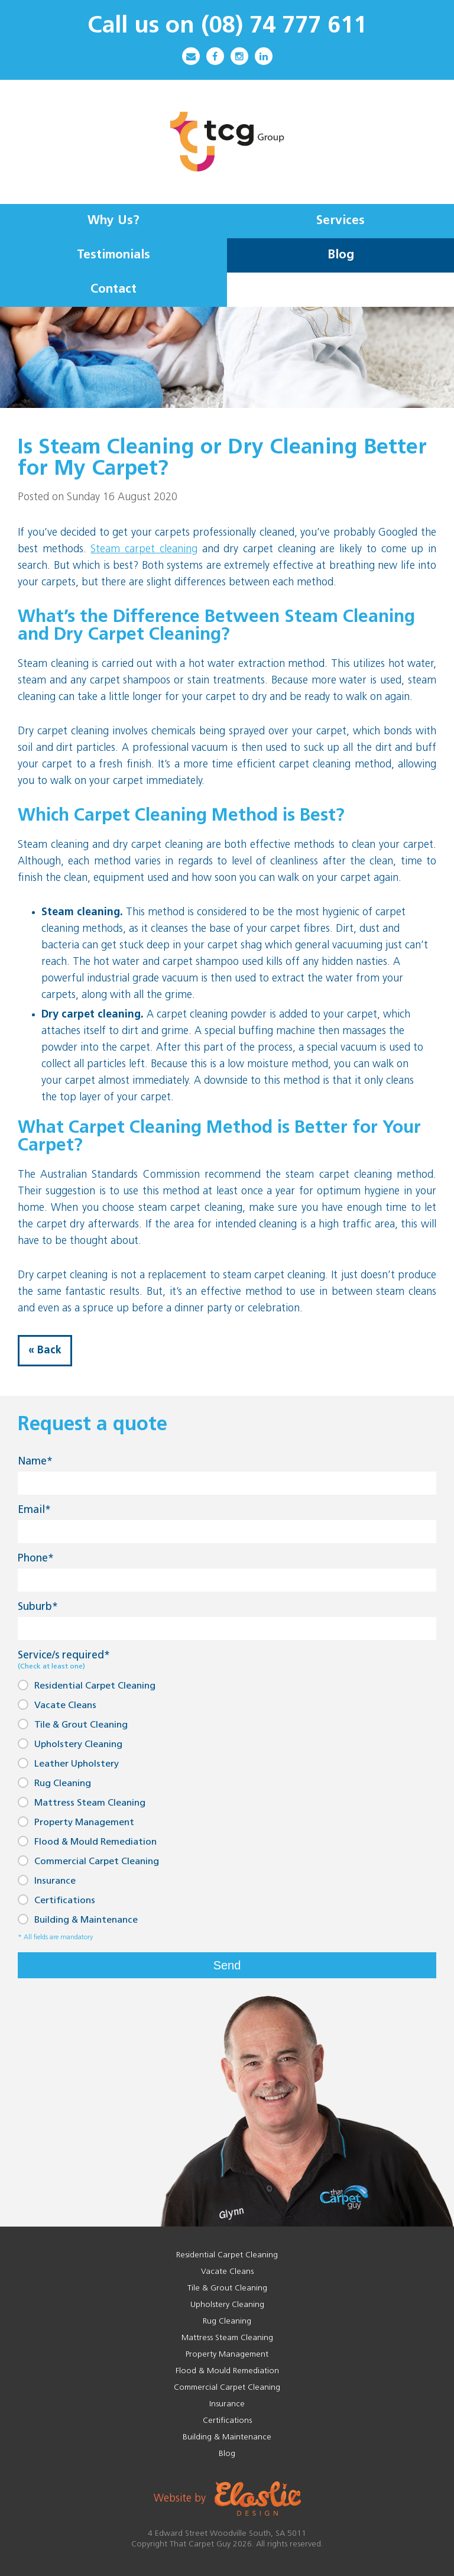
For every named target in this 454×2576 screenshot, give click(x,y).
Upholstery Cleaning (70, 1743)
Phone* (36, 1558)
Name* (35, 1461)
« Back (44, 1350)
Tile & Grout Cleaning (73, 1724)
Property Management (76, 1821)
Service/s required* (64, 1660)
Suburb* (38, 1607)
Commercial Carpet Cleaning (88, 1861)
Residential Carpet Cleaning (86, 1685)
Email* (34, 1510)
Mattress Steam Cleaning (81, 1802)
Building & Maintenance (78, 1919)
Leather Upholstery (68, 1763)
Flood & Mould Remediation (87, 1841)
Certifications (56, 1900)
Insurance (47, 1880)
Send (227, 1965)
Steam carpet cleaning (143, 549)
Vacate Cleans (57, 1704)
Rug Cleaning (54, 1782)
